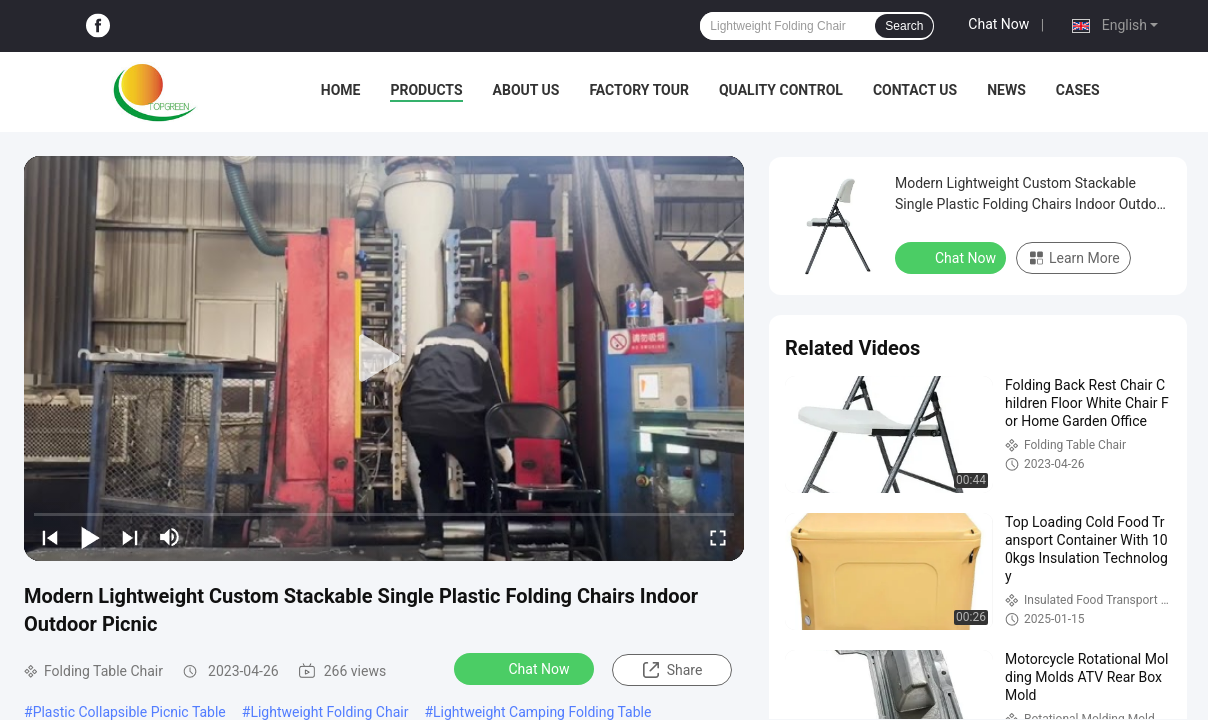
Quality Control (781, 90)
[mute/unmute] (170, 537)
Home (341, 90)
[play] (384, 359)
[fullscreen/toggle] (718, 537)
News (1006, 90)
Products (426, 90)
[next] (130, 537)
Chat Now (998, 24)
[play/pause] (90, 537)
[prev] (50, 537)
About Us (526, 90)
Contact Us (915, 90)
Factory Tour (639, 90)
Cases (1078, 90)
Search (904, 26)
